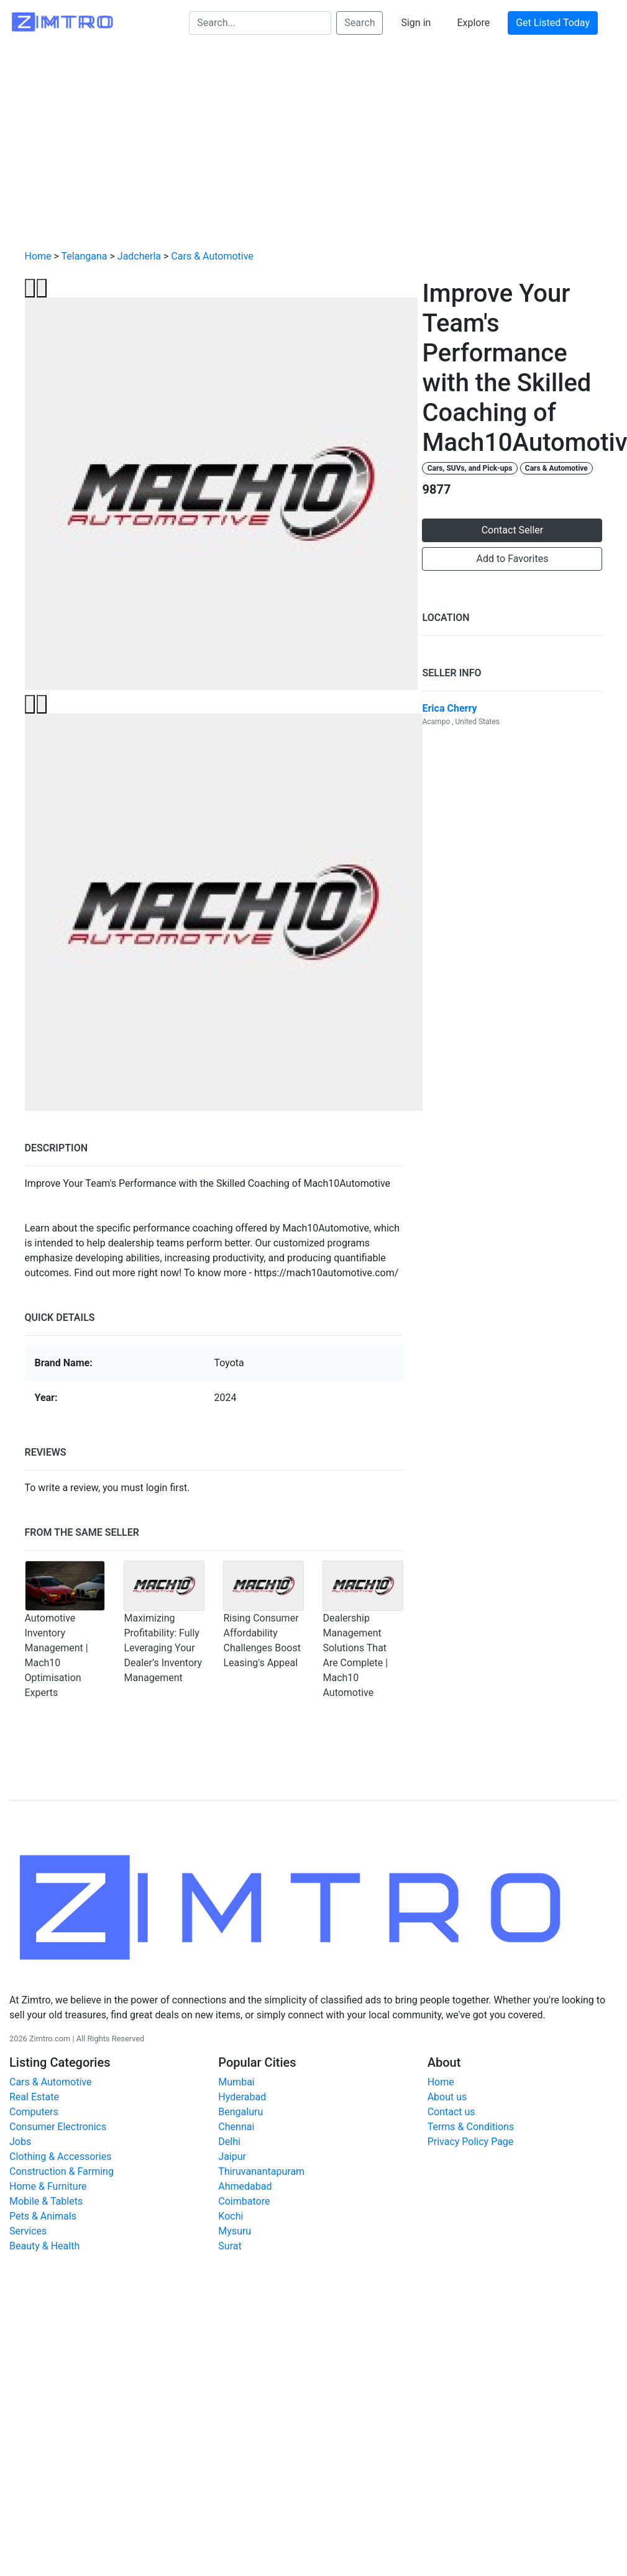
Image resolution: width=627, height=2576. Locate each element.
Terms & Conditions (471, 2127)
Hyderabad (242, 2097)
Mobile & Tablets (46, 2201)
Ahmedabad (245, 2186)
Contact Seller (513, 530)
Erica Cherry (449, 708)
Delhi (229, 2141)
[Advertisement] (313, 147)
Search (359, 23)
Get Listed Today (553, 23)
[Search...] (260, 23)
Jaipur (232, 2156)
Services (28, 2231)
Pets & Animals (42, 2216)
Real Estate (34, 2097)
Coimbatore (244, 2201)
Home (38, 256)
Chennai (236, 2127)
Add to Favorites (513, 559)
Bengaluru (240, 2112)
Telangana (85, 256)
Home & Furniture (47, 2186)
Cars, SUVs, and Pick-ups (470, 468)
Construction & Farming (61, 2171)
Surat (229, 2246)
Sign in (416, 23)
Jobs (20, 2141)
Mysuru (234, 2231)
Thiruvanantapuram (261, 2171)
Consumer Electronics (57, 2127)
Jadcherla (139, 256)
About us (447, 2097)
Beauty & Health (44, 2246)
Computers (33, 2112)
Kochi (230, 2216)
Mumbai (236, 2082)
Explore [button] (473, 23)
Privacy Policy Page (471, 2141)
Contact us (451, 2112)
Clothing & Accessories (60, 2156)
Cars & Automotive (212, 256)
